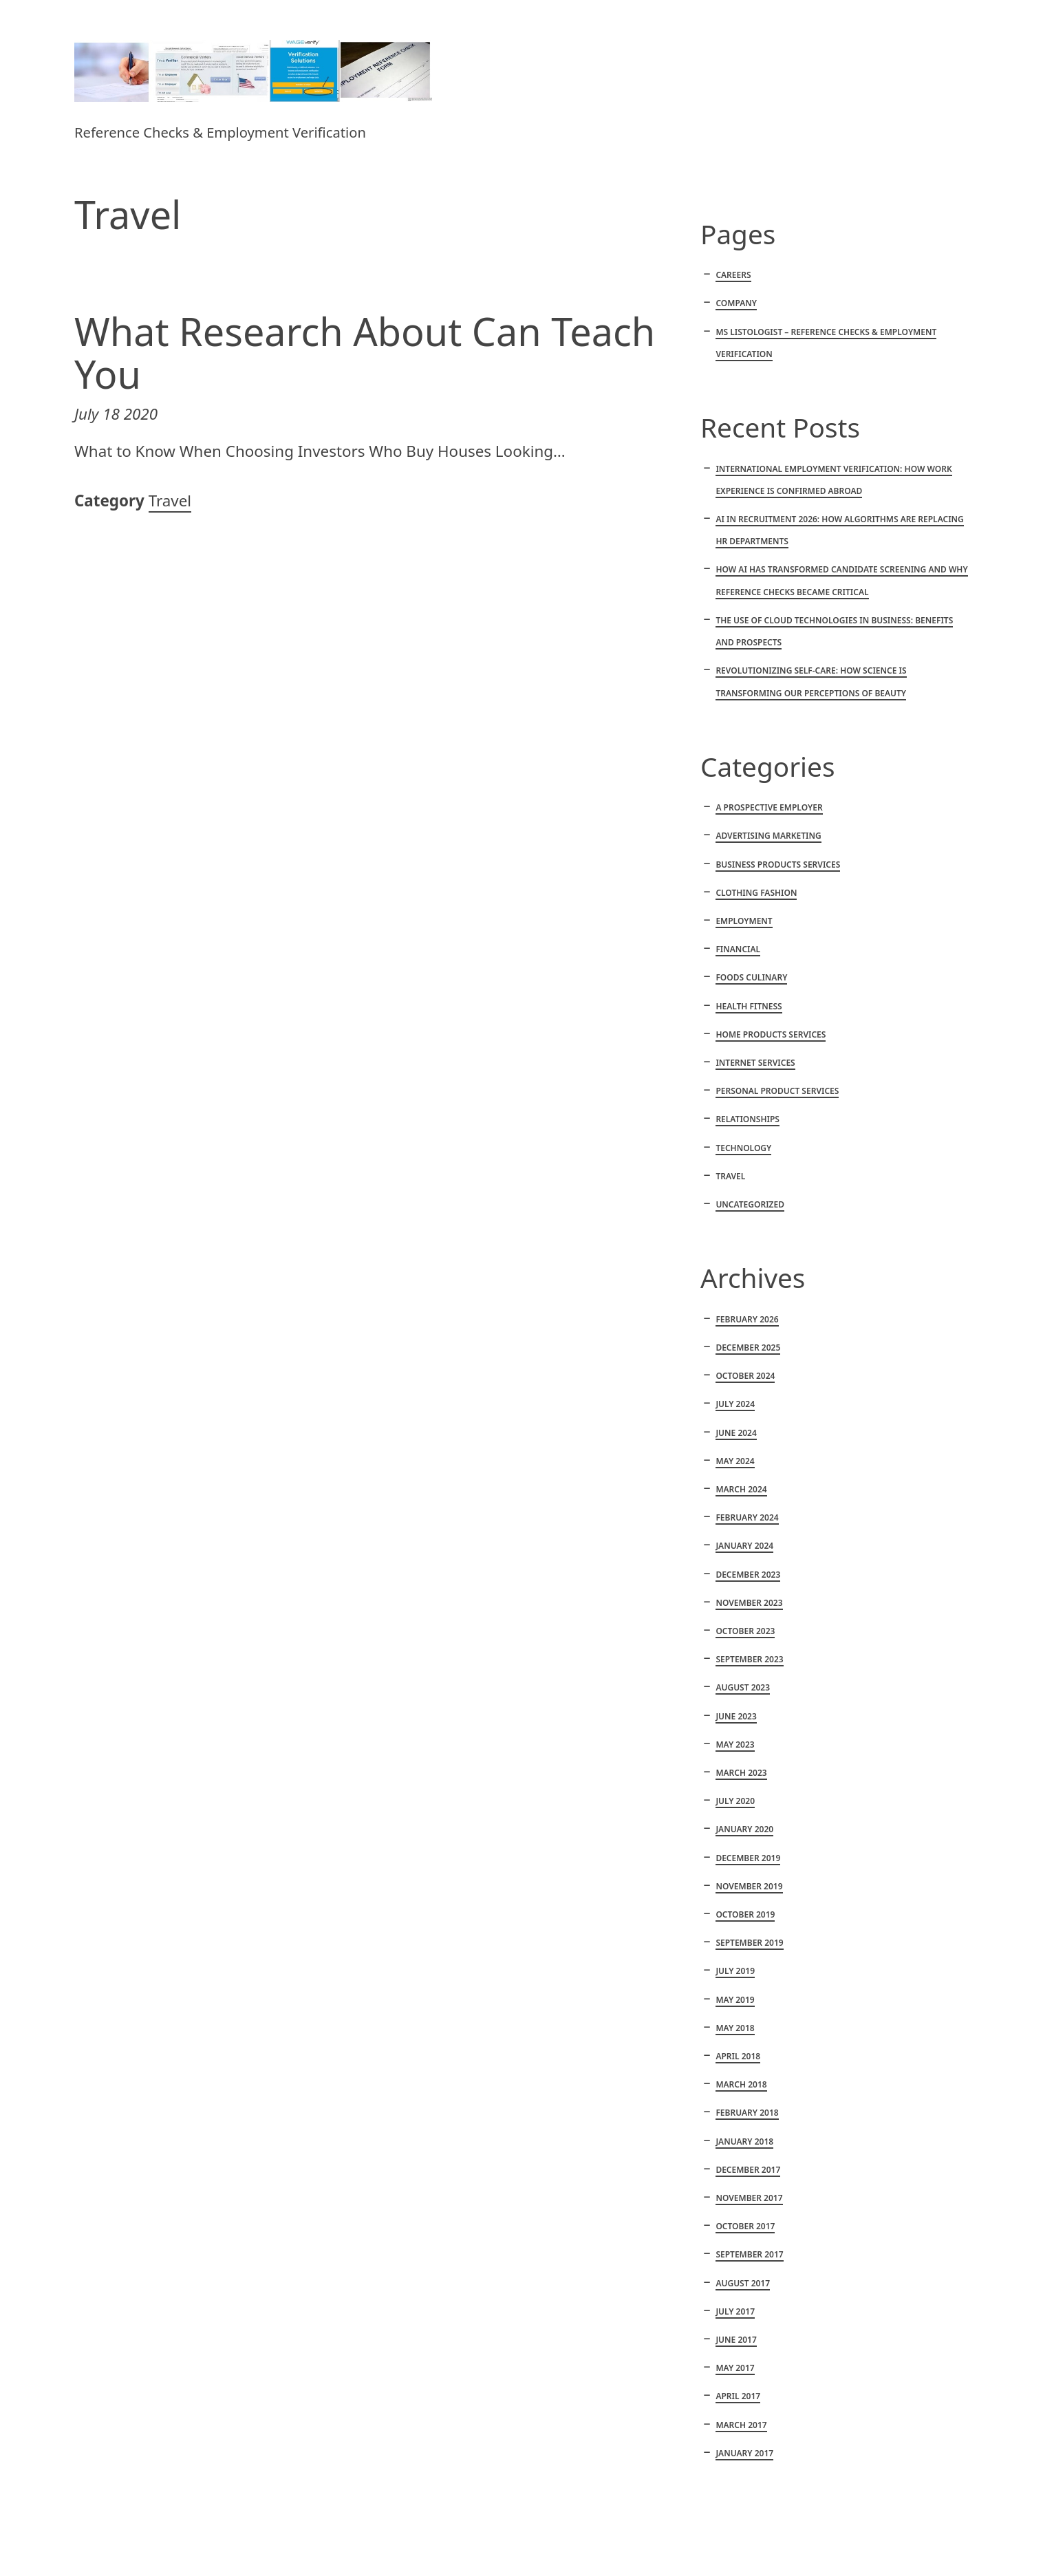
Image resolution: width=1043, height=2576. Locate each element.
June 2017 (736, 2340)
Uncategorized (750, 1204)
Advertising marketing (768, 835)
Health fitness (749, 1006)
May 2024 (735, 1461)
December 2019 (748, 1858)
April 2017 (738, 2396)
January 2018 (744, 2141)
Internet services (755, 1063)
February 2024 (747, 1517)
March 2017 (741, 2425)
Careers (733, 275)
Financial (738, 949)
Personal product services (777, 1091)
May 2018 (735, 2028)
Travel (170, 500)
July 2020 (735, 1801)
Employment (744, 921)
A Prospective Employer (769, 807)
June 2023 (736, 1716)
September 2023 (749, 1659)
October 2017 (745, 2226)
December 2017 (748, 2170)
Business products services (778, 864)
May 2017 (735, 2368)
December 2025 (748, 1347)
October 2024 (745, 1376)
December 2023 (748, 1574)
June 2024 (736, 1433)
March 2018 (741, 2084)
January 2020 (744, 1829)
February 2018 (747, 2112)
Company (736, 303)
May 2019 (735, 2000)
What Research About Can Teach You (364, 352)
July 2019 (735, 1971)
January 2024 (744, 1546)
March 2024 (741, 1489)
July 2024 (735, 1404)
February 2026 (747, 1319)
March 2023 (741, 1773)
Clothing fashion (756, 893)
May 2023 (735, 1744)
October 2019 (745, 1914)
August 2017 (743, 2283)
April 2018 (738, 2056)
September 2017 (749, 2254)
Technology (743, 1148)
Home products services (771, 1034)
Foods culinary (751, 977)
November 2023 (749, 1603)
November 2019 (749, 1886)
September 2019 (749, 1943)
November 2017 (749, 2198)
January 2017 (744, 2453)
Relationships (747, 1119)
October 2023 (745, 1631)
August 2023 (743, 1687)
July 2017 (735, 2311)
